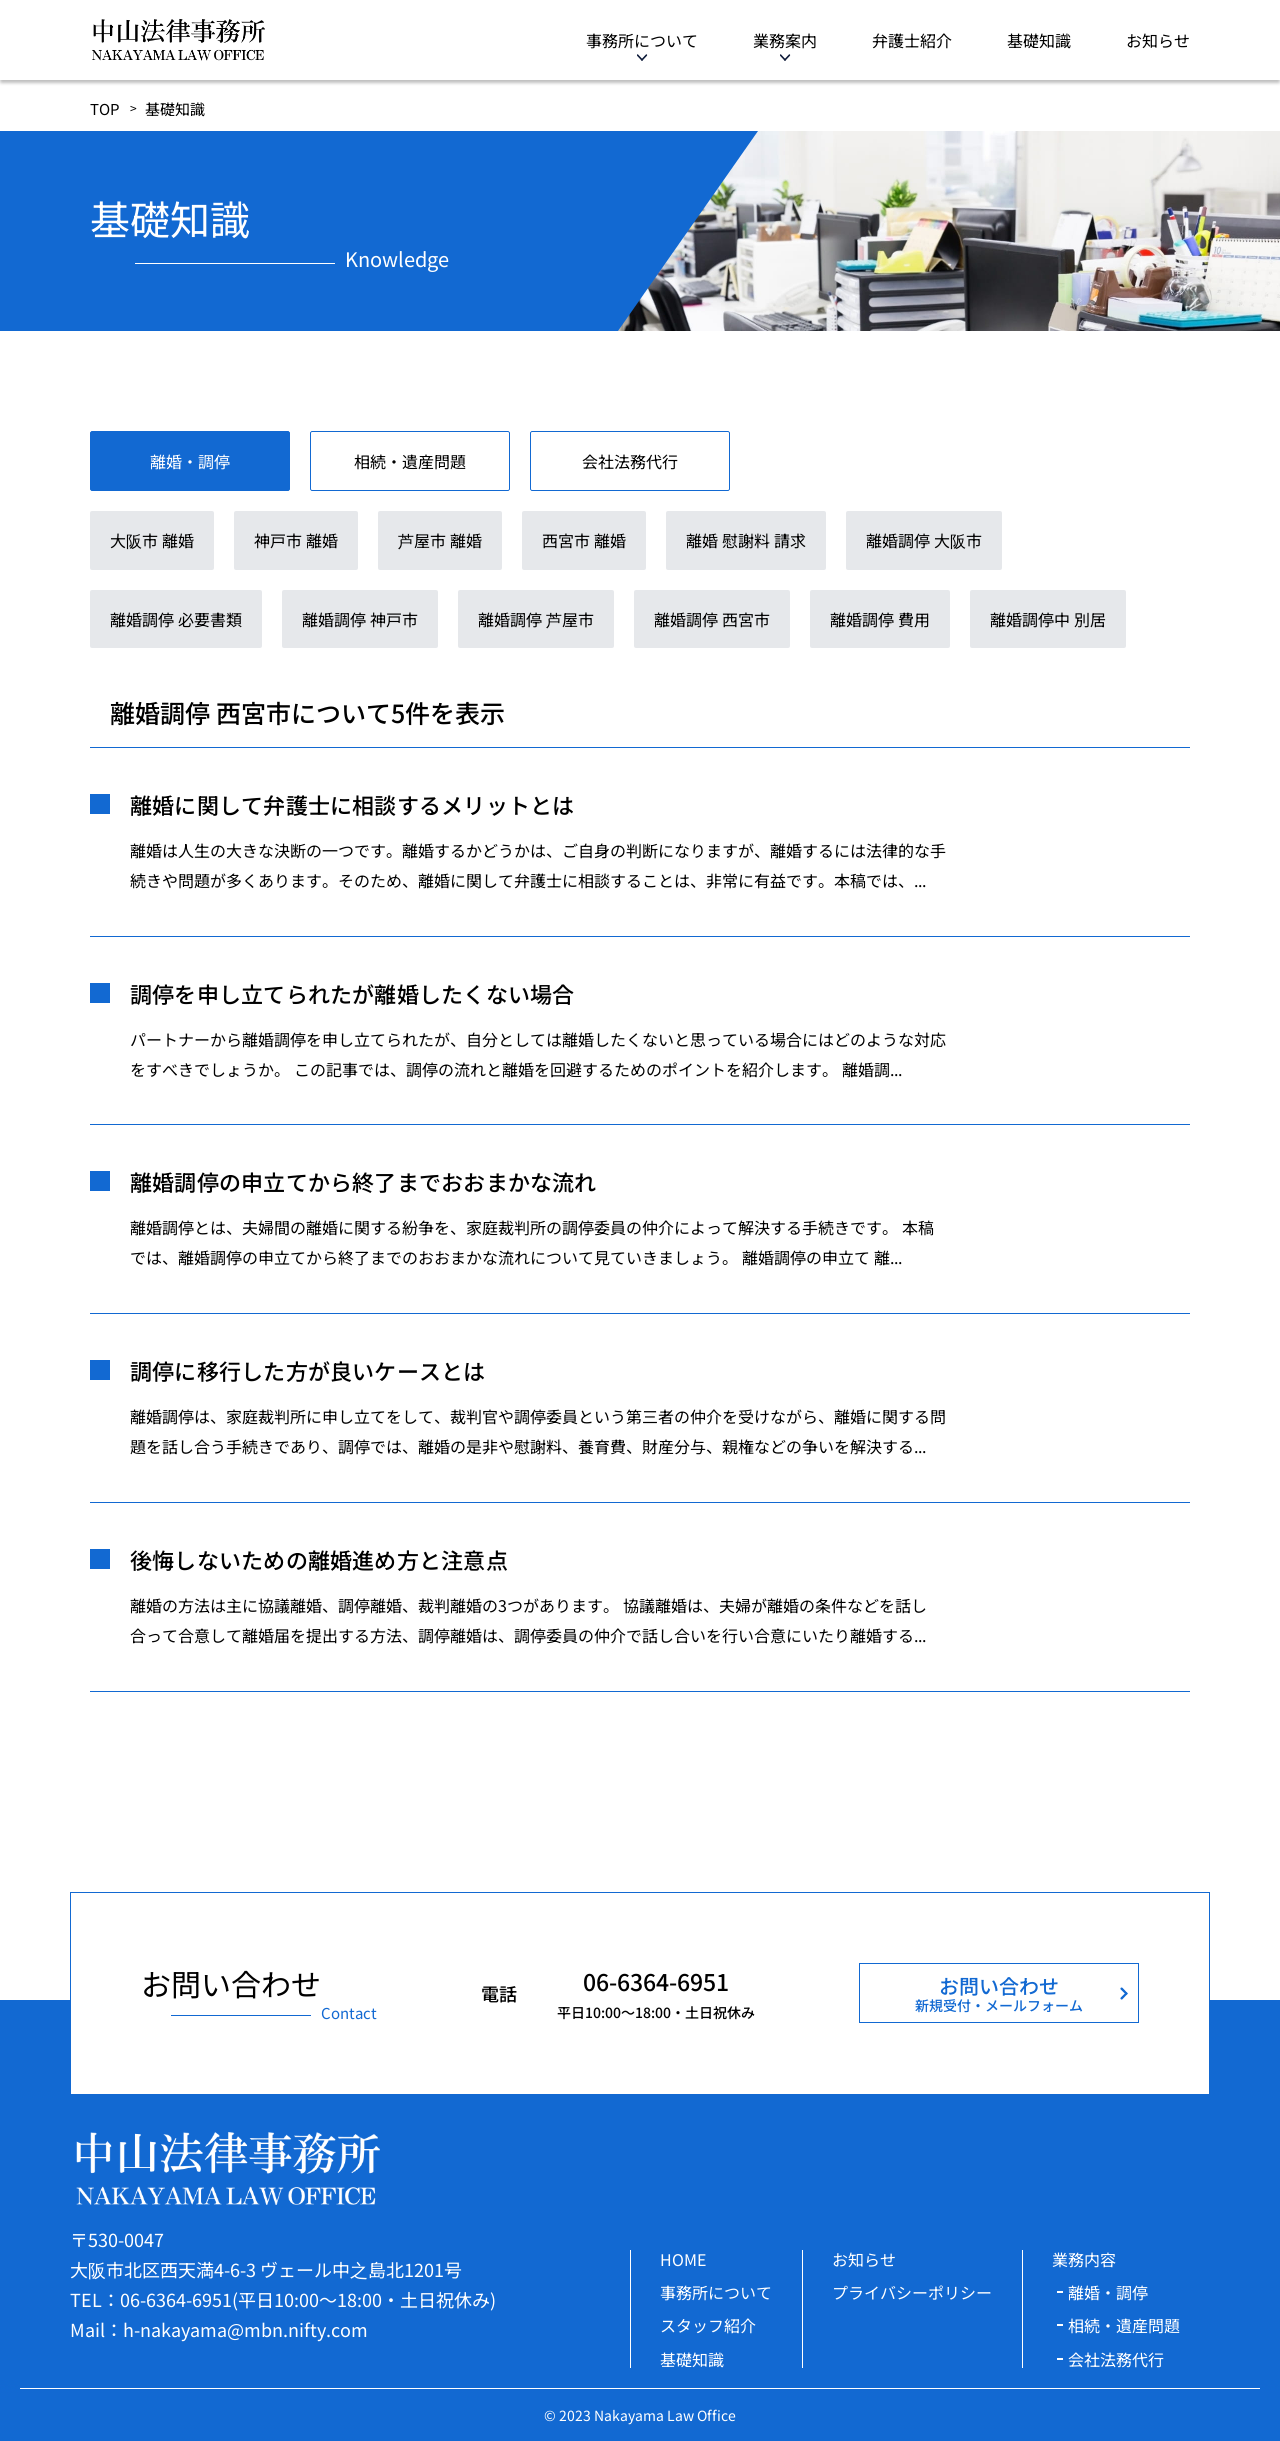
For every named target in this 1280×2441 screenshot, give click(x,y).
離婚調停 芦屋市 (536, 619)
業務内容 (1084, 2259)
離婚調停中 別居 (1048, 619)
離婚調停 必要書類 (176, 619)
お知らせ (1158, 40)
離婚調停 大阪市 (924, 540)
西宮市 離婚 (584, 540)
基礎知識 (1039, 40)
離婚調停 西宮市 (712, 619)
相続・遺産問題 (1124, 2325)
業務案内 (785, 40)
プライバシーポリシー (912, 2292)
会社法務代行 (1116, 2359)
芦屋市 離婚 (440, 540)
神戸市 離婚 (296, 540)
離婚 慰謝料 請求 (746, 540)
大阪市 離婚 (152, 540)
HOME (683, 2259)
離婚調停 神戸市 (360, 619)
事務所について (642, 40)
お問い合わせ (999, 1993)
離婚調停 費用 (880, 619)
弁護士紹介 (912, 40)
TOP (105, 108)
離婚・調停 (1108, 2292)
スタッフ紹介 (708, 2325)
